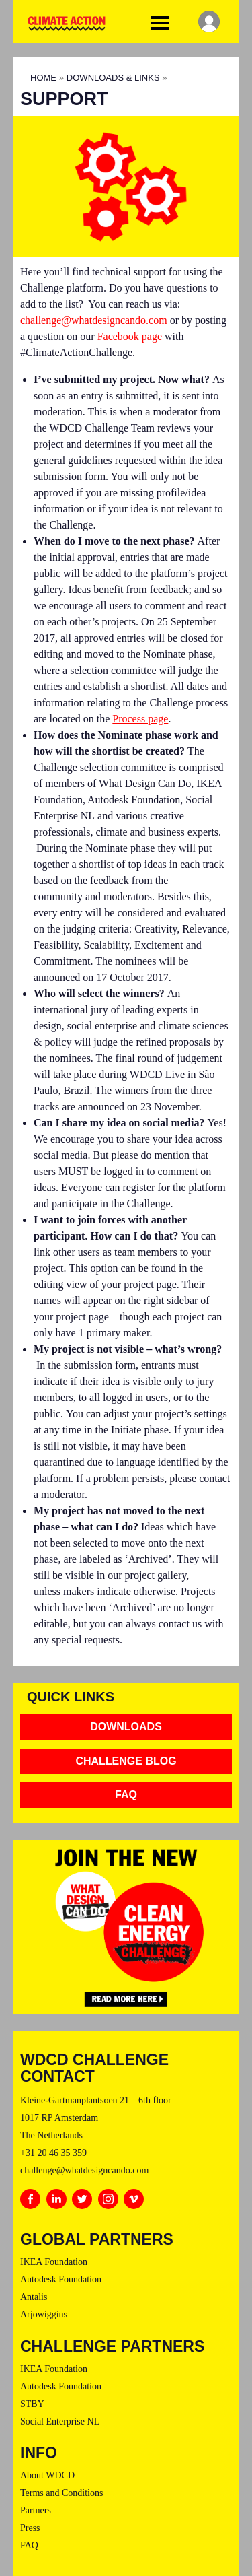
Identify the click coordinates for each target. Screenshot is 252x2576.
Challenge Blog (125, 1761)
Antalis (33, 2297)
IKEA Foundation (53, 2262)
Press (30, 2528)
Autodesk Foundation (60, 2279)
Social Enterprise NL (59, 2421)
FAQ (126, 1794)
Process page (140, 718)
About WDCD (47, 2475)
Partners (35, 2510)
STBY (32, 2404)
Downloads (126, 1726)
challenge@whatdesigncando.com (93, 320)
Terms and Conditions (61, 2493)
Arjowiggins (43, 2314)
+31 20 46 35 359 (53, 2153)
